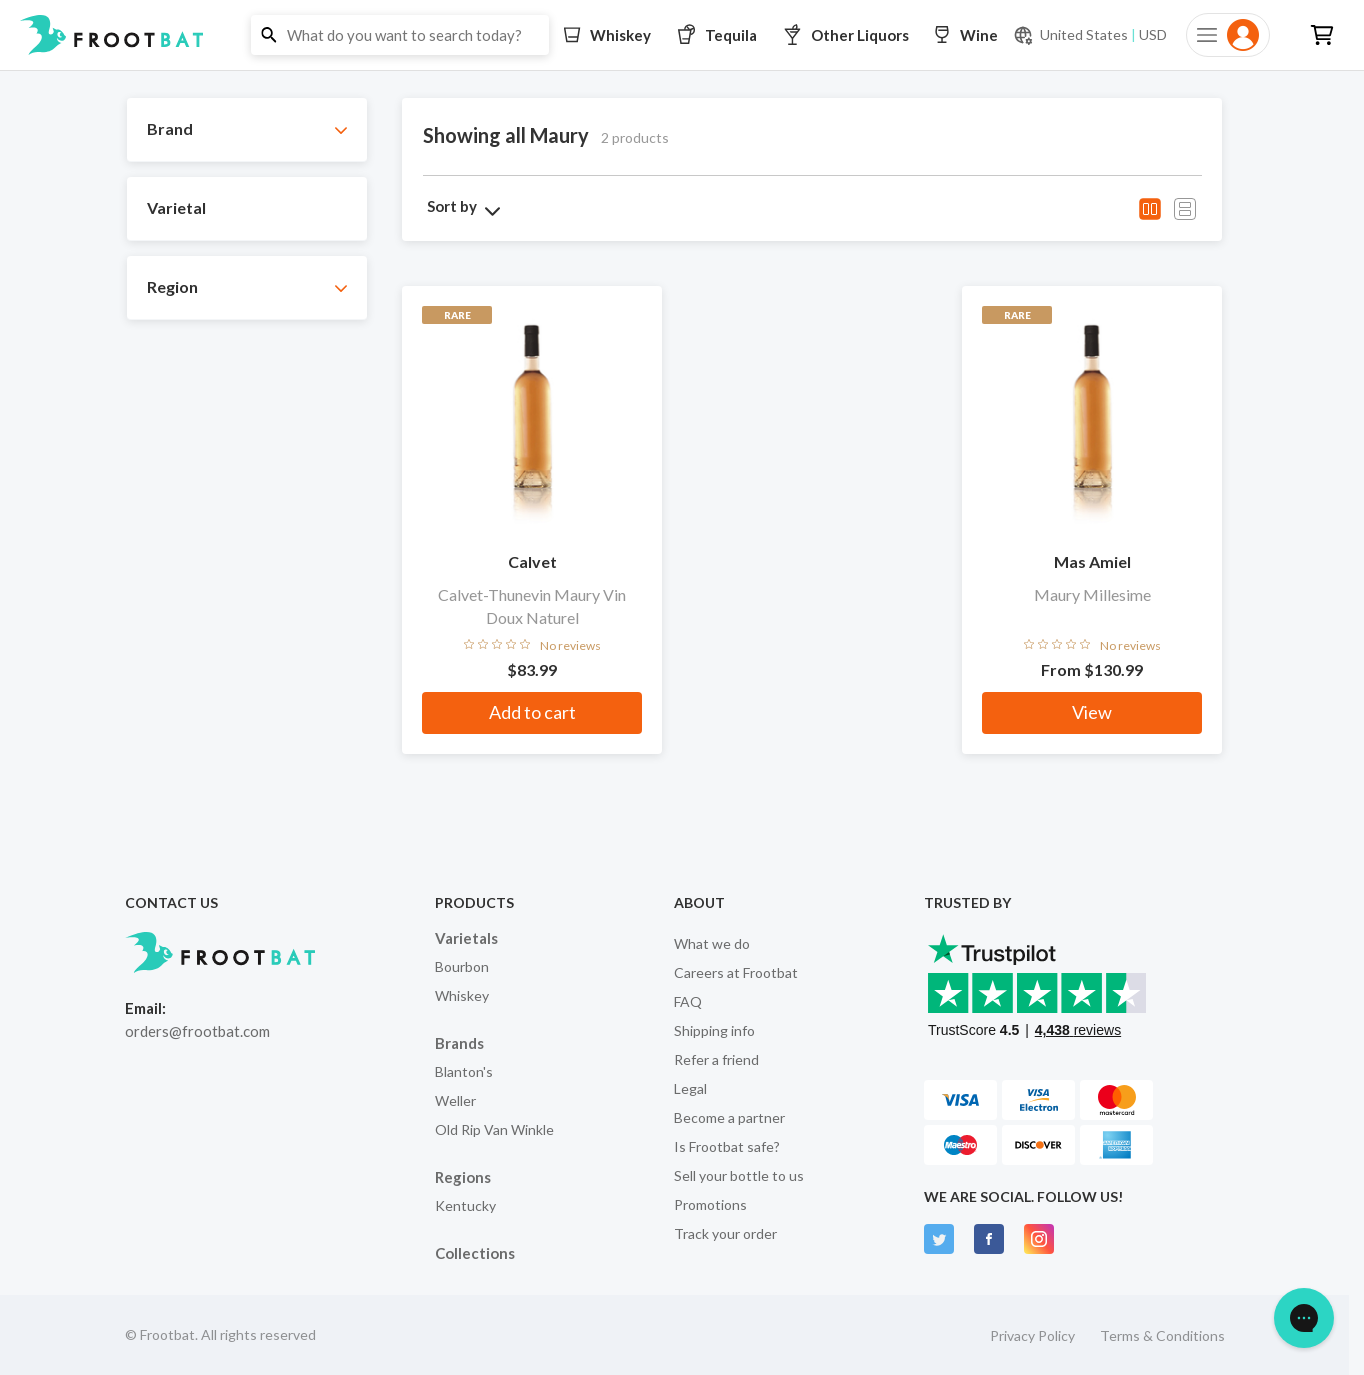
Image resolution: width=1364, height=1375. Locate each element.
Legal (690, 1088)
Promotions (710, 1204)
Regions (463, 1177)
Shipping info (714, 1030)
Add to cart (532, 712)
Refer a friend (716, 1059)
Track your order (725, 1233)
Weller (455, 1100)
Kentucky (465, 1205)
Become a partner (729, 1117)
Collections (475, 1253)
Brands (459, 1043)
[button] (682, 35)
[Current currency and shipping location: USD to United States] (1090, 35)
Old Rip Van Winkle (494, 1129)
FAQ (688, 1001)
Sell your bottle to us (739, 1175)
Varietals (466, 938)
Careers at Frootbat (736, 972)
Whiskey (462, 995)
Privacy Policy (1032, 1335)
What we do (712, 943)
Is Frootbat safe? (727, 1146)
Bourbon (462, 966)
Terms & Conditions (1162, 1335)
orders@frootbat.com (197, 1031)
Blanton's (464, 1071)
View (1092, 712)
